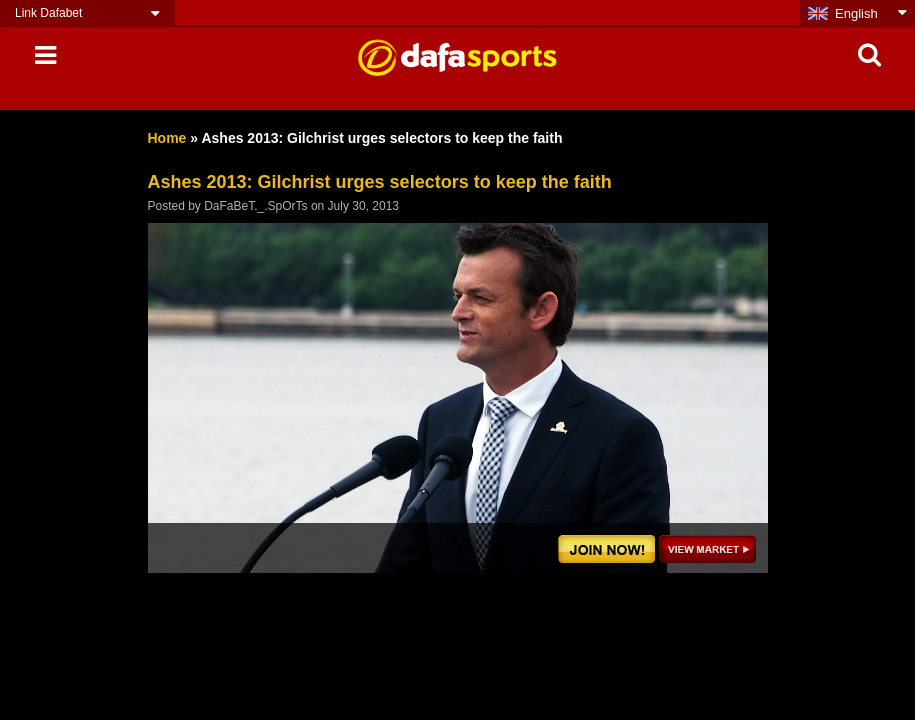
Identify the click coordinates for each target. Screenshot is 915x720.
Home (167, 138)
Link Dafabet (48, 13)
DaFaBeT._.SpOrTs (255, 206)
